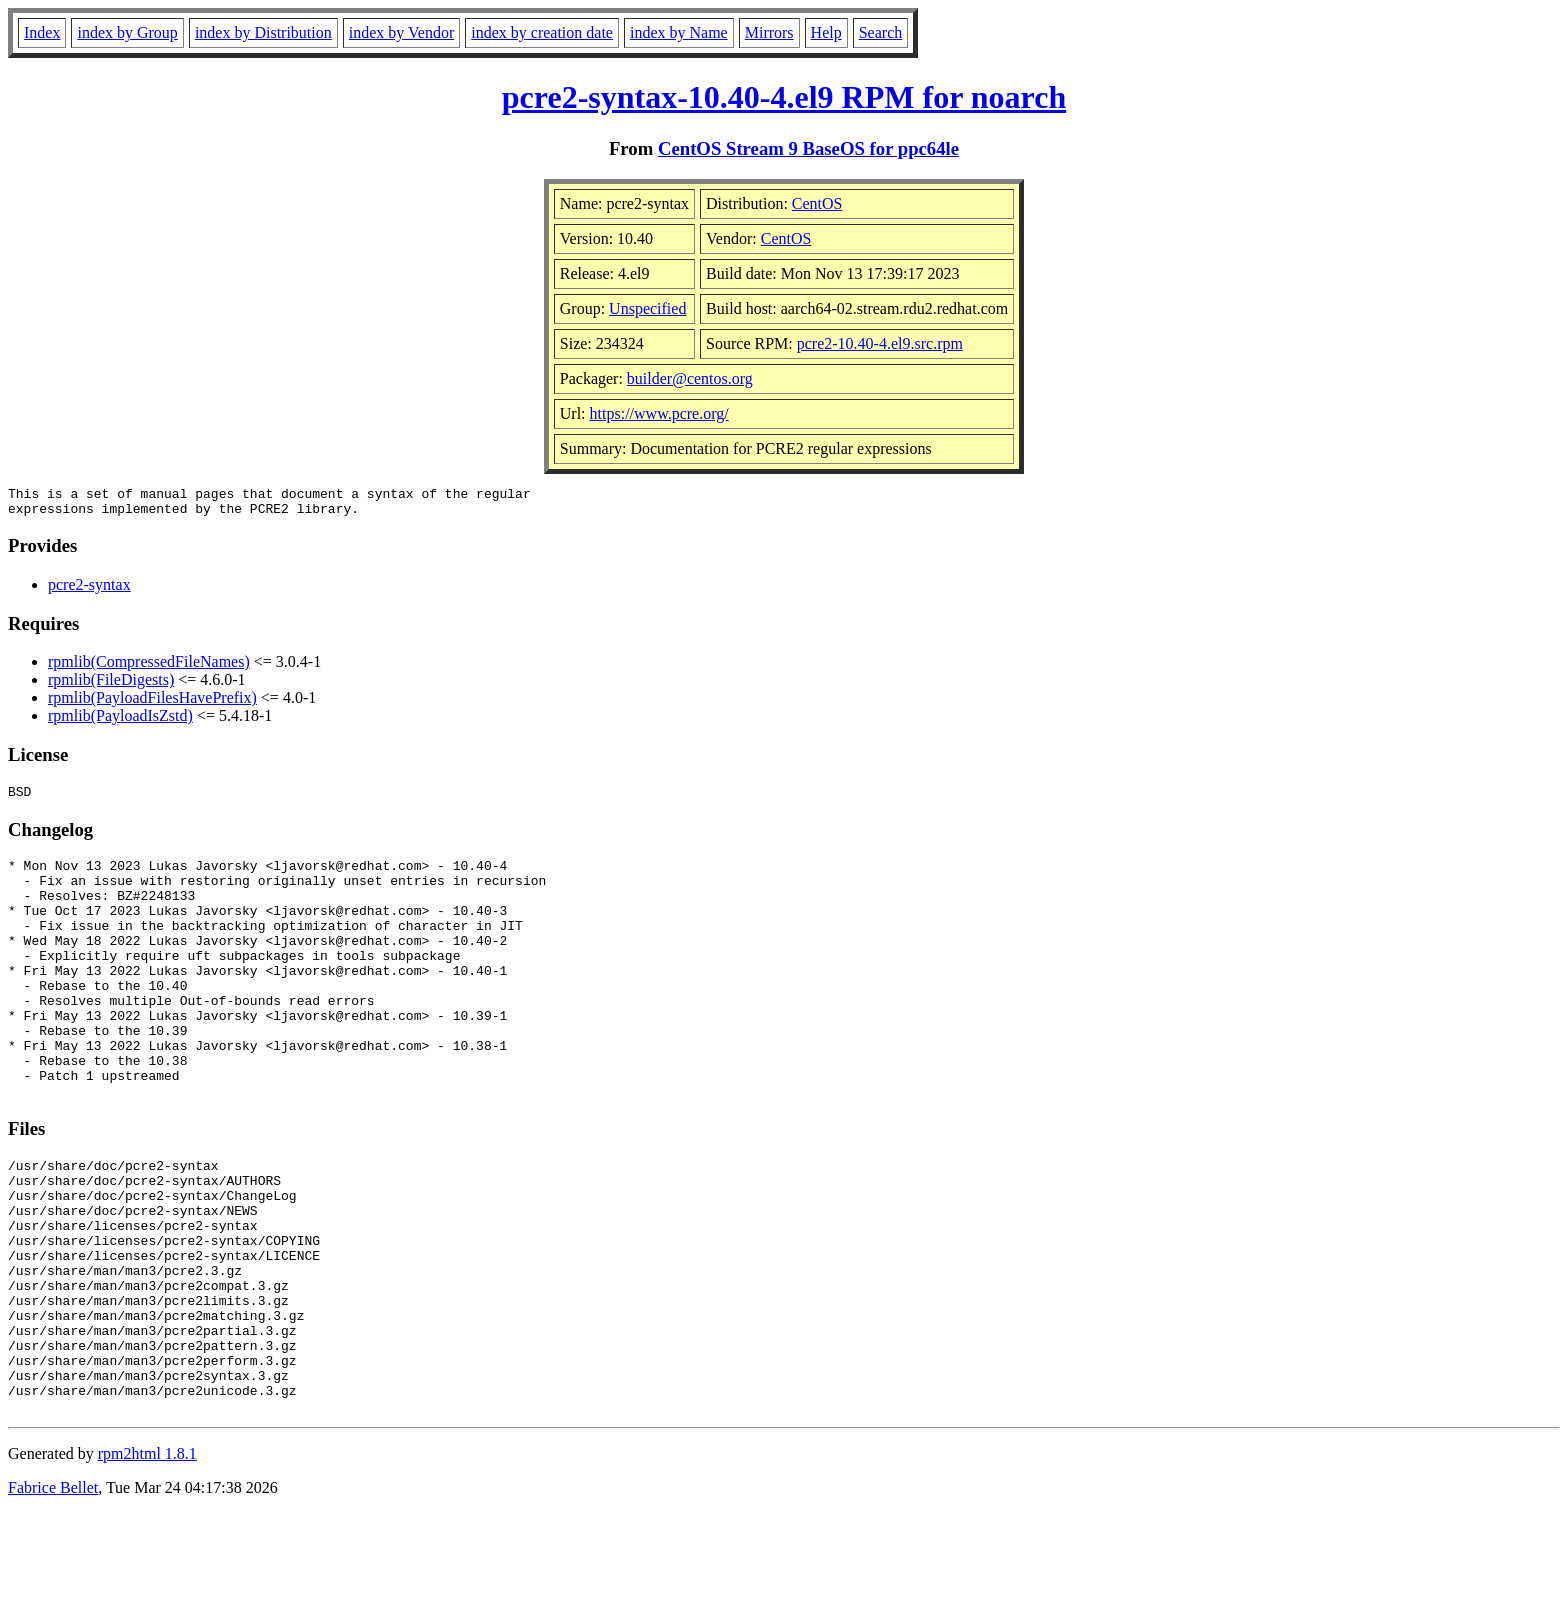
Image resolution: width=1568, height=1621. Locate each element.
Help (826, 32)
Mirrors (769, 32)
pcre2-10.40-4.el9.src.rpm (880, 343)
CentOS (817, 203)
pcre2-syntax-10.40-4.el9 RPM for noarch (784, 97)
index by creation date (542, 32)
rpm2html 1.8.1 (147, 1561)
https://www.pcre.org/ (659, 413)
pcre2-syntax (89, 590)
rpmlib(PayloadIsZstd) (120, 721)
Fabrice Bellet (53, 1595)
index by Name (679, 32)
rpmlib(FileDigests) (111, 685)
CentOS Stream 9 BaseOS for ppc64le (808, 148)
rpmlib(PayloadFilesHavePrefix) (152, 703)
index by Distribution (263, 32)
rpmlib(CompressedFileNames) (149, 667)
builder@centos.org (690, 378)
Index (42, 32)
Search (881, 32)
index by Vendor (401, 32)
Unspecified (647, 308)
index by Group (127, 32)
